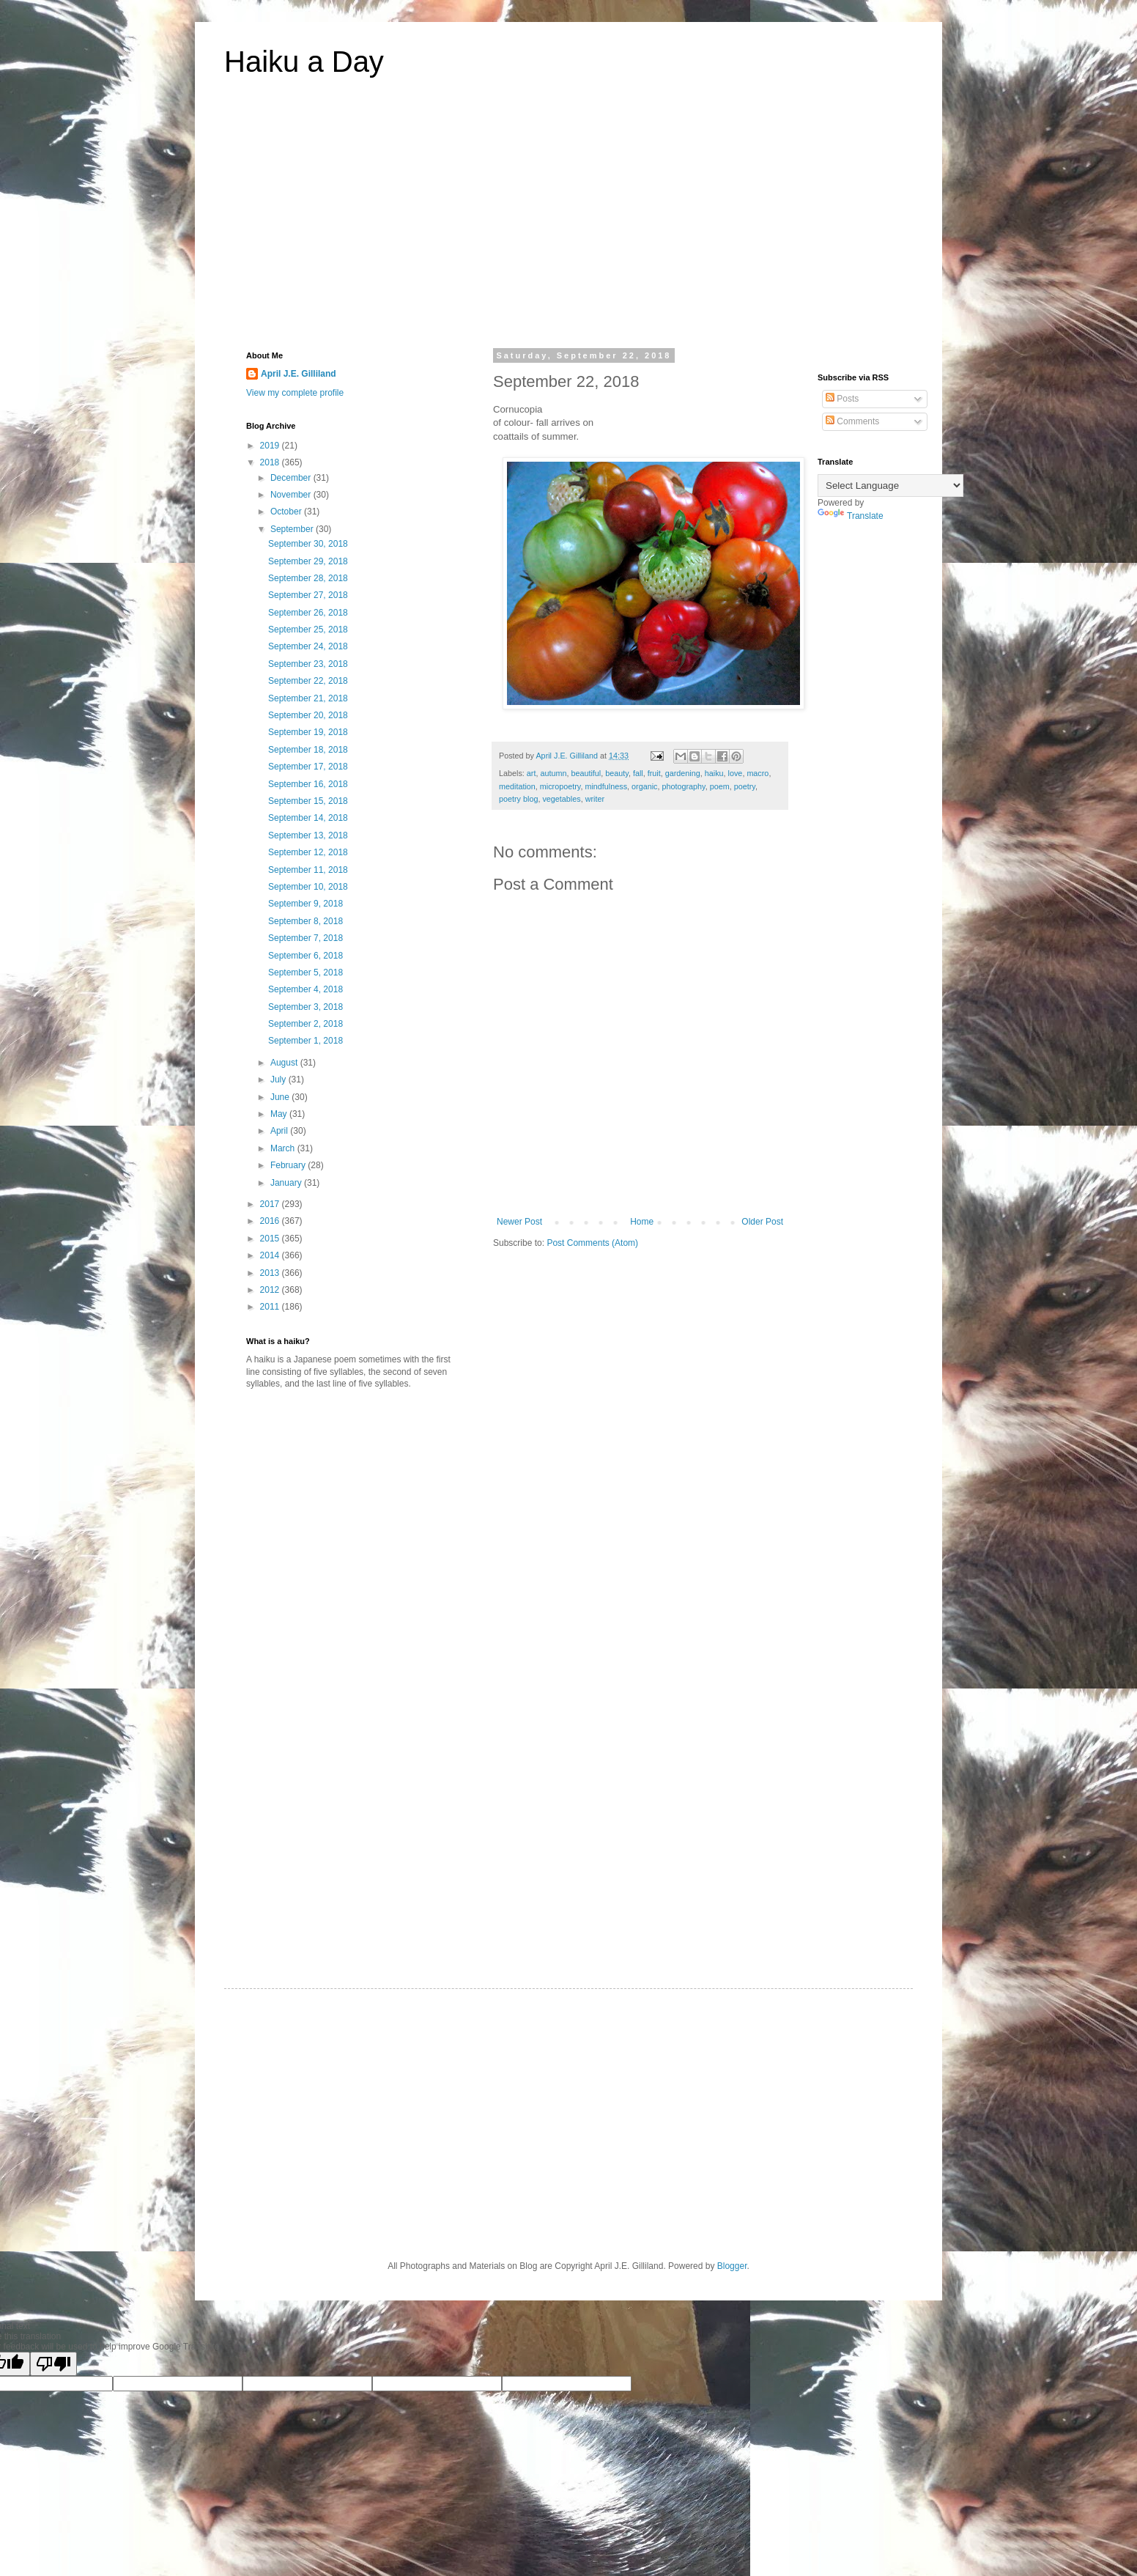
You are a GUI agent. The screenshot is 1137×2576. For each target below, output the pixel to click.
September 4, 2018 (305, 989)
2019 (271, 445)
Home (641, 1222)
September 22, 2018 (308, 681)
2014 (271, 1255)
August (285, 1063)
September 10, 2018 (308, 887)
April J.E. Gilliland (298, 374)
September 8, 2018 (305, 921)
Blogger (732, 2266)
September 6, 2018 (305, 956)
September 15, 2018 (308, 801)
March (283, 1148)
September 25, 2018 (308, 629)
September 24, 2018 (308, 646)
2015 (271, 1238)
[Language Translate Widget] (890, 485)
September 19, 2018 (308, 732)
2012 (271, 1290)
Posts (842, 399)
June (281, 1097)
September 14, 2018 (308, 818)
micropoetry (560, 786)
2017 (271, 1204)
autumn (553, 773)
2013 (271, 1273)
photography (683, 786)
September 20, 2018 (308, 715)
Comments (852, 421)
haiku (714, 773)
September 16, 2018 (308, 784)
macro (758, 773)
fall (638, 773)
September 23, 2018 (308, 664)
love (735, 773)
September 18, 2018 (308, 750)
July (279, 1079)
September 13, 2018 (308, 835)
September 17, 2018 (308, 766)
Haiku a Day (304, 61)
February (289, 1165)
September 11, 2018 (308, 870)
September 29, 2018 (308, 561)
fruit (654, 773)
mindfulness (606, 786)
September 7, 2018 (305, 938)
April (280, 1131)
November (292, 495)
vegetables (561, 798)
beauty (617, 773)
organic (644, 786)
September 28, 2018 (308, 578)
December (292, 478)
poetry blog (518, 798)
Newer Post (519, 1222)
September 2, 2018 (305, 1024)
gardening (682, 773)
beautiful (586, 773)
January (287, 1183)
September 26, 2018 (308, 613)
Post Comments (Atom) (592, 1243)
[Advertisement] (568, 222)
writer (594, 798)
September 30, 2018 (308, 544)
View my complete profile (295, 393)
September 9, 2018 (305, 903)
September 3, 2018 (305, 1007)
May (279, 1114)
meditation (517, 786)
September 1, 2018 (305, 1041)
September (293, 529)
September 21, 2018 (308, 698)
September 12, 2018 (308, 852)
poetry (744, 786)
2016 (271, 1221)
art (531, 773)
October (287, 511)
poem (720, 786)
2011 (271, 1307)
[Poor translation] (53, 2364)
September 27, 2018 (308, 595)
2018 (271, 462)
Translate (851, 516)
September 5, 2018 (305, 972)
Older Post (762, 1222)
